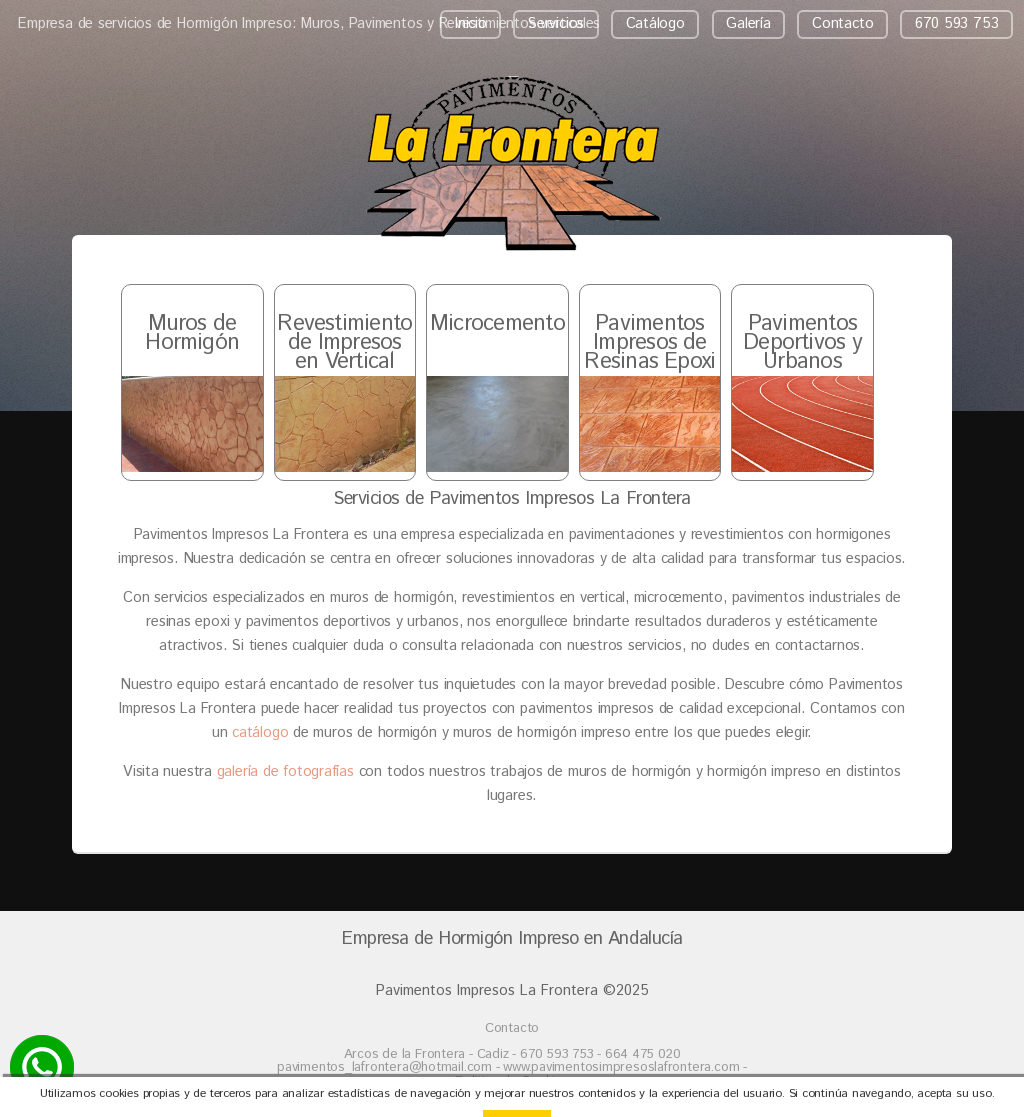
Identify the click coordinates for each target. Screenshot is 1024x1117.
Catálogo (655, 23)
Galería (748, 23)
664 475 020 (643, 1054)
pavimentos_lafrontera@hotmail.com (386, 1067)
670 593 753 (957, 23)
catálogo (260, 732)
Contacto (842, 23)
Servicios (556, 23)
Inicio (471, 23)
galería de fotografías (285, 771)
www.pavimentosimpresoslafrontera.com (621, 1067)
